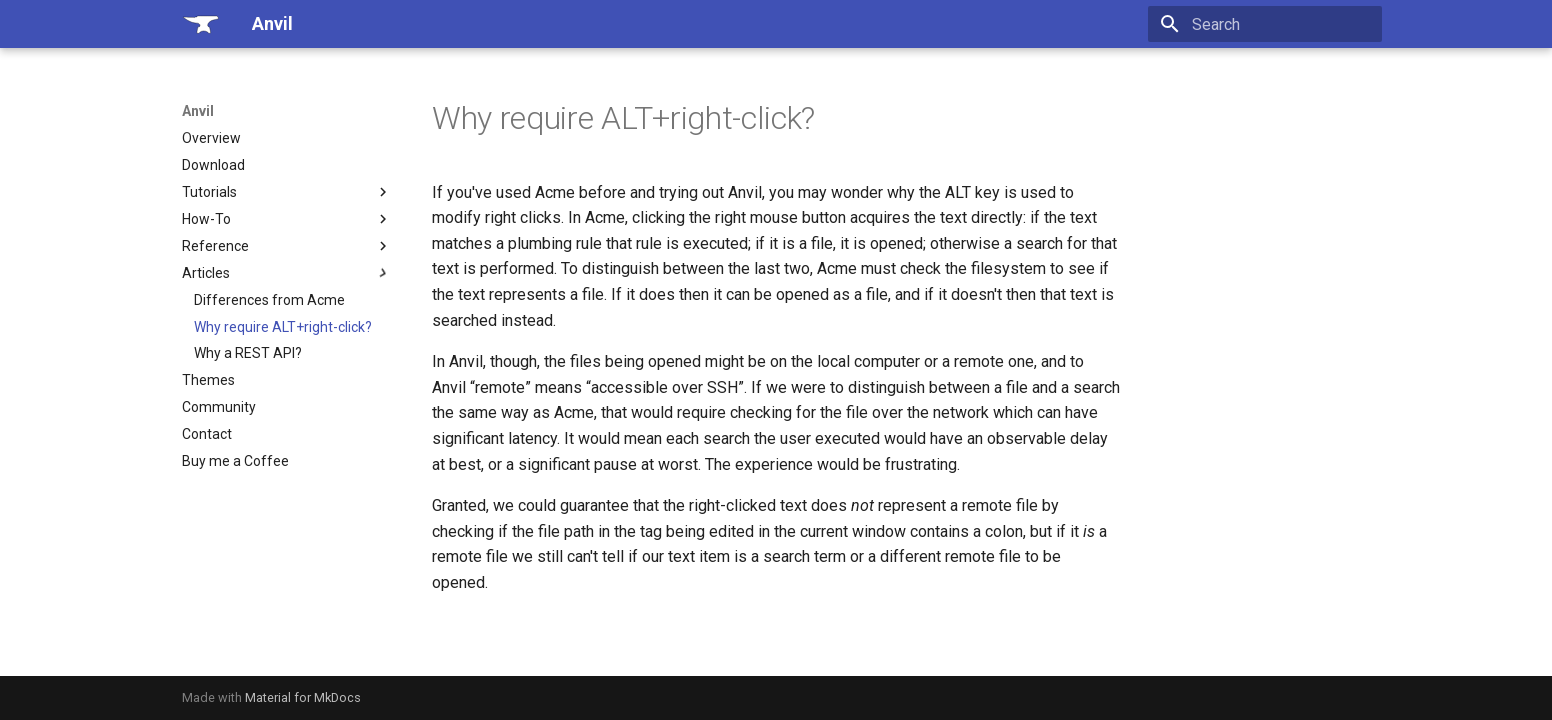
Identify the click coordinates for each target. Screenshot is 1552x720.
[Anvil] (201, 24)
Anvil (198, 111)
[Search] (1265, 24)
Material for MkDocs (303, 697)
